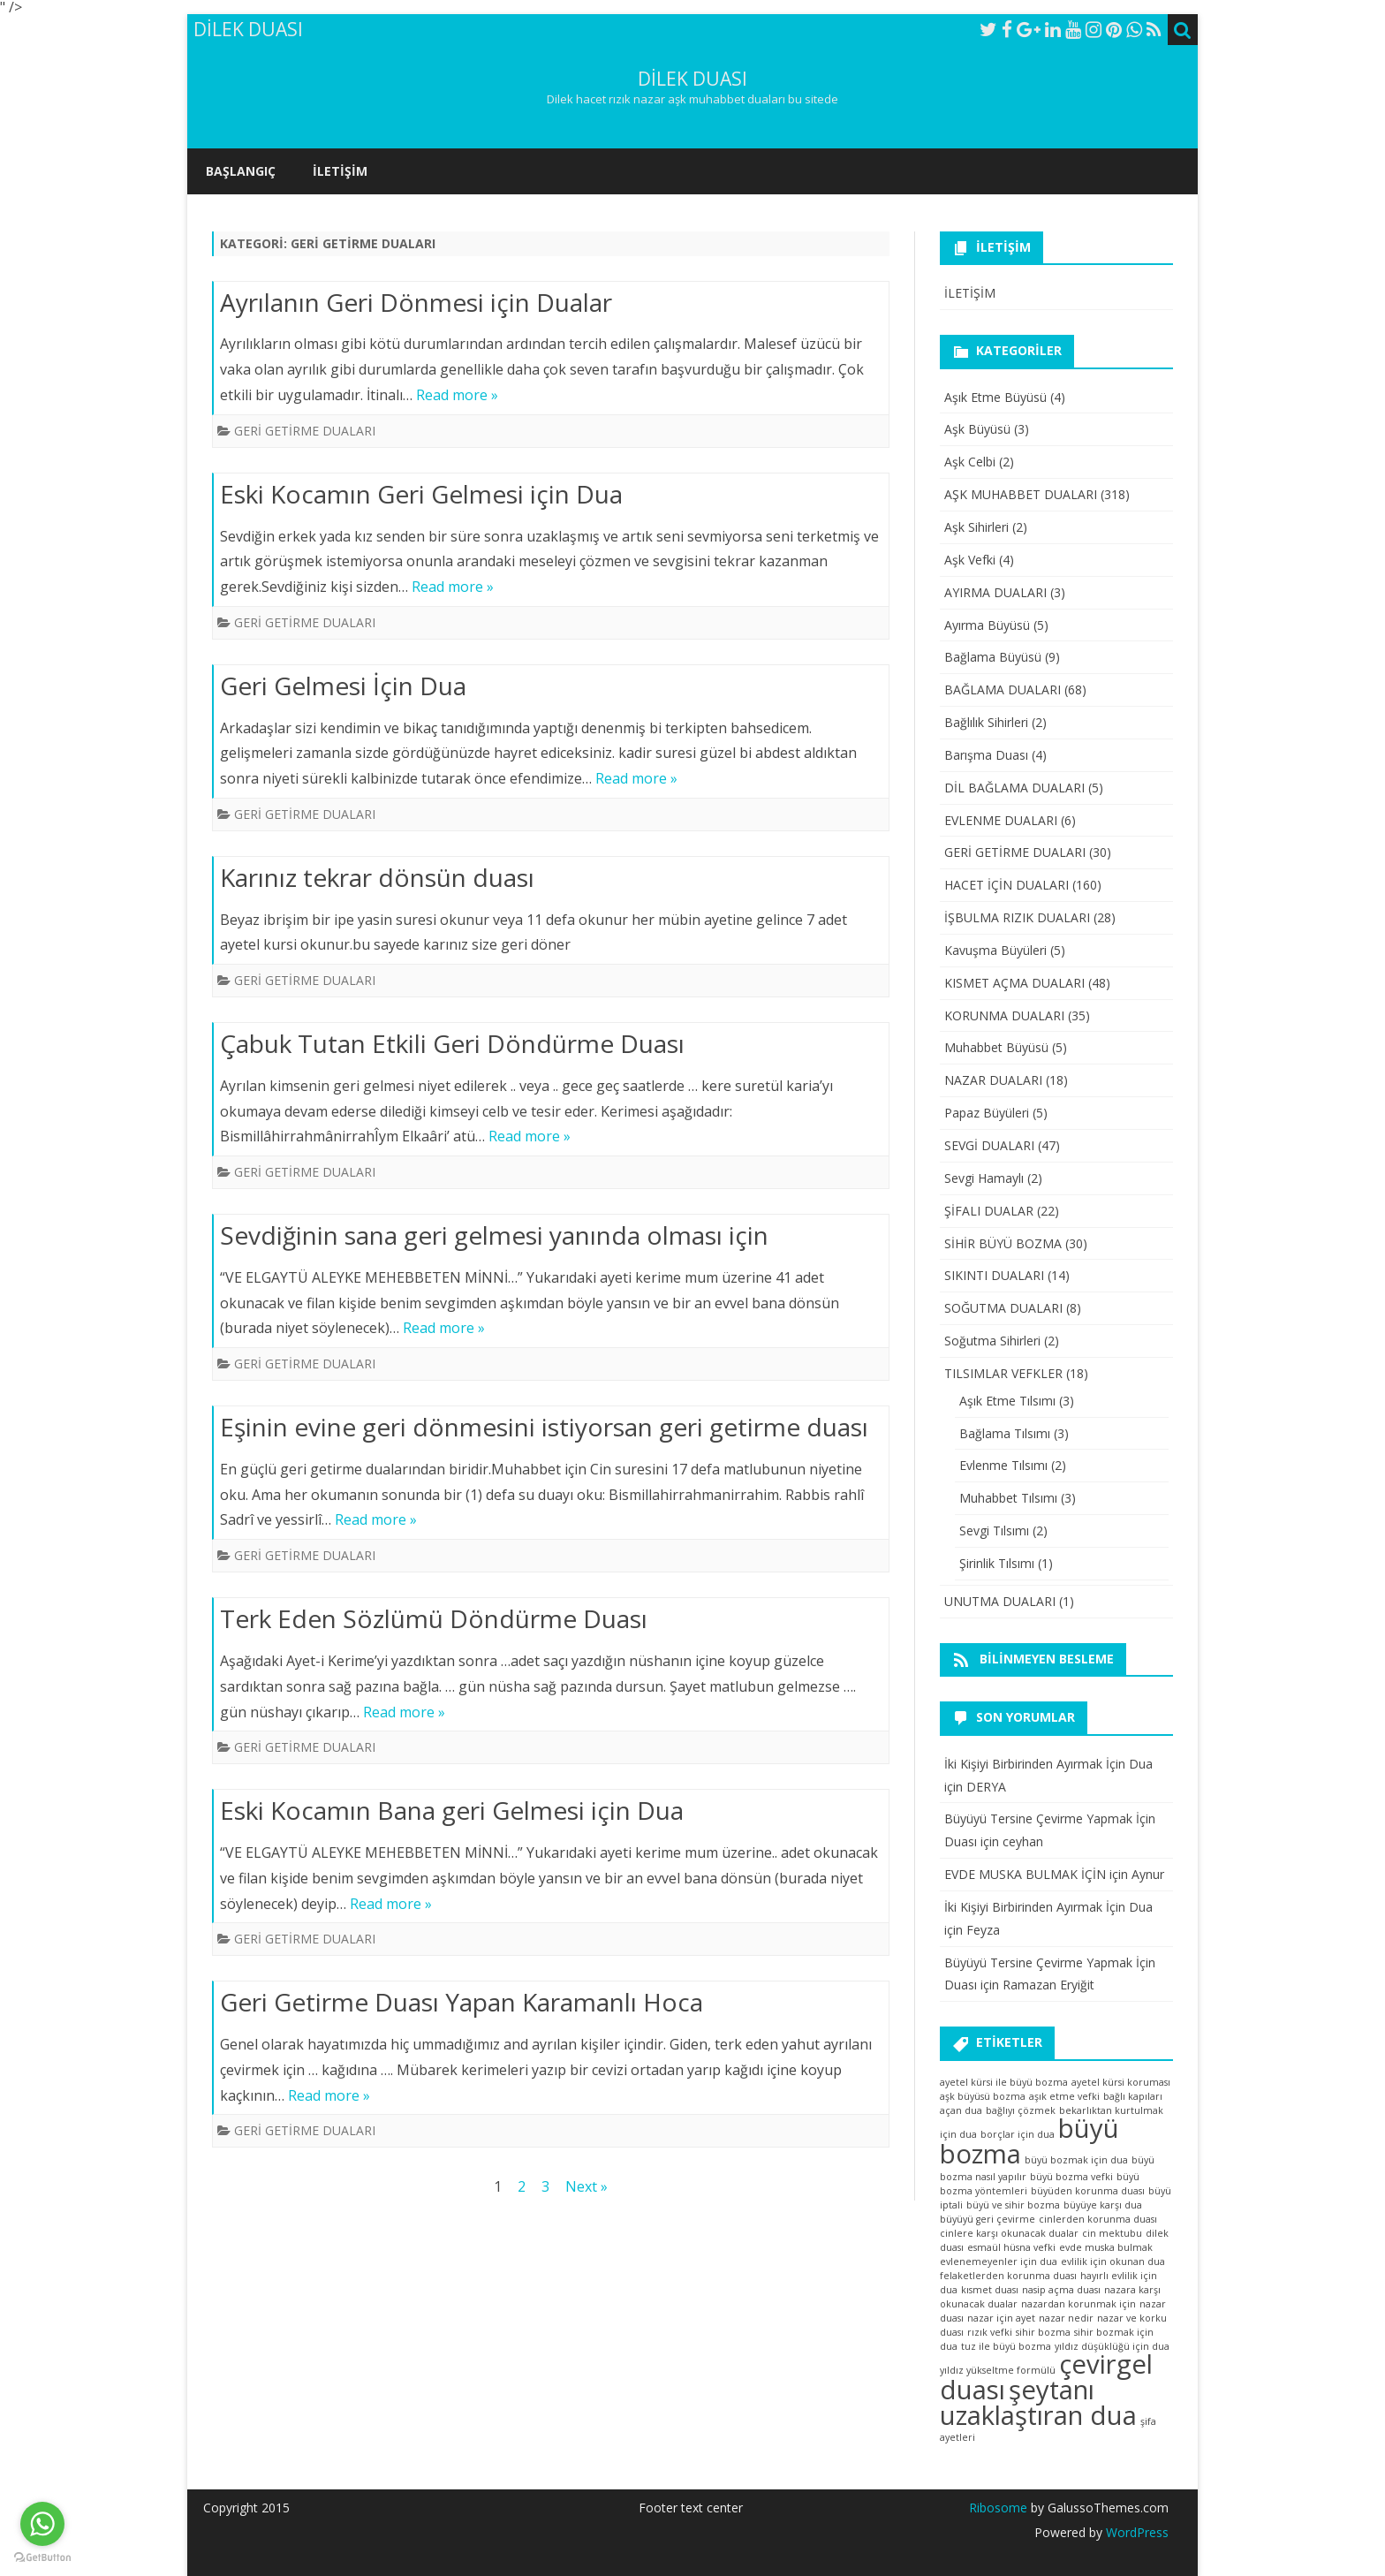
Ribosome (998, 2507)
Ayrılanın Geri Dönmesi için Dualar (416, 302)
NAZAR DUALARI (993, 1080)
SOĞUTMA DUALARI (1003, 1307)
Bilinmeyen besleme (1047, 1658)
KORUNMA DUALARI (1004, 1015)
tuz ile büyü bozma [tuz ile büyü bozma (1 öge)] (1006, 2346)
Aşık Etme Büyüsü (995, 397)
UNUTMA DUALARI (1000, 1601)
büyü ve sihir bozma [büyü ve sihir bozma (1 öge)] (1013, 2205)
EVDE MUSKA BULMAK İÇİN (1025, 1874)
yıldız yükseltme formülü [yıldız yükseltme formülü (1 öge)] (998, 2370)
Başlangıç (241, 171)
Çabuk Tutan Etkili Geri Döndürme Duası (452, 1043)
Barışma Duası (986, 754)
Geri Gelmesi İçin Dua (343, 685)
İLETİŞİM (340, 171)
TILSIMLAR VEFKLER (1003, 1373)
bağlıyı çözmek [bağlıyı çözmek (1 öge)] (1021, 2110)
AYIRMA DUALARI (995, 592)
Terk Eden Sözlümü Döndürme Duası (433, 1618)
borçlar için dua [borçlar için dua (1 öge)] (1017, 2134)
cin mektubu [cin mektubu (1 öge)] (1112, 2233)
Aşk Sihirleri (976, 527)
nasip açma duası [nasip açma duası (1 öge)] (1061, 2290)
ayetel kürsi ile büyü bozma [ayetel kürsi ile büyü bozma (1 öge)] (1004, 2082)
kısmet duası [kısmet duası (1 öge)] (989, 2290)
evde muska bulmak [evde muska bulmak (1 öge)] (1106, 2247)
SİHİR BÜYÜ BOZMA (1003, 1243)
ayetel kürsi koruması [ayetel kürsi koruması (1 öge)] (1120, 2082)
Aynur (1147, 1874)
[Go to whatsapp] (42, 2524)
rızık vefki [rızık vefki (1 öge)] (989, 2332)
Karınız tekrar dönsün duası (377, 877)
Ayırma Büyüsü (987, 625)
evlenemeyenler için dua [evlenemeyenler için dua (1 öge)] (998, 2261)
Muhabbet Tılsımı (1008, 1497)
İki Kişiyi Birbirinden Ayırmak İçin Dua (1048, 1763)
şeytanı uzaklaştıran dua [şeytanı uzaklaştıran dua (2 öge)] (1038, 2402)
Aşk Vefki (969, 559)
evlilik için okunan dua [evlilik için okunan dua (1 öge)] (1113, 2261)
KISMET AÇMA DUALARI (1014, 982)
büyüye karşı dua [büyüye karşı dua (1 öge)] (1102, 2205)
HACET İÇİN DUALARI (1006, 884)
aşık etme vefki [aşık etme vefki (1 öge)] (1064, 2096)
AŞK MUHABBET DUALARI (1020, 494)
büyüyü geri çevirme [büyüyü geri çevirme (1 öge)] (987, 2219)
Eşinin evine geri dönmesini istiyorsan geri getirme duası (544, 1426)
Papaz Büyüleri (986, 1112)
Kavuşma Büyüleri (995, 950)
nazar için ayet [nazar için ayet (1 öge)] (1001, 2318)
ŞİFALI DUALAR (988, 1210)
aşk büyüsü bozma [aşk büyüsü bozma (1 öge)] (983, 2096)
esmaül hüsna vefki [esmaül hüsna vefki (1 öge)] (1011, 2247)
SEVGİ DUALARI (989, 1145)
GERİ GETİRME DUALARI (304, 430)
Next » (586, 2186)
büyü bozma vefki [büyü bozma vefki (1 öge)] (1071, 2177)
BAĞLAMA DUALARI (1002, 689)
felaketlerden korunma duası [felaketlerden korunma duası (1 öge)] (1008, 2275)
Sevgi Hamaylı (984, 1178)
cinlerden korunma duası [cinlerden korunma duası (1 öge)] (1098, 2219)
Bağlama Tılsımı (1004, 1433)
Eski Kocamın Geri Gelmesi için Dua (421, 494)
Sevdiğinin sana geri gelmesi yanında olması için (494, 1235)
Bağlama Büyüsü (992, 656)
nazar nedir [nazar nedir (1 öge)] (1066, 2318)
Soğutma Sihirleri (992, 1340)
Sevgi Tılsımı (994, 1530)
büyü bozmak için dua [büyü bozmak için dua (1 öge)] (1076, 2160)
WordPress (1135, 2532)
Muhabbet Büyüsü (996, 1047)
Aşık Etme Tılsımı (1007, 1400)
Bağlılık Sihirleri (986, 722)
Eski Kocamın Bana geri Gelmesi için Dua (452, 1810)
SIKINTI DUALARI (994, 1275)
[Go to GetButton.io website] (42, 2558)
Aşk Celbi (969, 461)
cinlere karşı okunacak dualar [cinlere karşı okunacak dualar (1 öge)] (1009, 2233)
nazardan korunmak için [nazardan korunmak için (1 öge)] (1078, 2304)
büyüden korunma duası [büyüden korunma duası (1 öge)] (1088, 2191)
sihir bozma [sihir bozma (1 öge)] (1043, 2332)
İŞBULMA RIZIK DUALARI (1017, 917)
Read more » (457, 395)
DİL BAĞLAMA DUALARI (1014, 787)
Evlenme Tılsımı (1003, 1465)
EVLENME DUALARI (1000, 820)
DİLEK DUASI (692, 79)
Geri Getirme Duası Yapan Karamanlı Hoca (461, 2002)
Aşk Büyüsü (977, 428)
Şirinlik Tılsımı (996, 1563)
